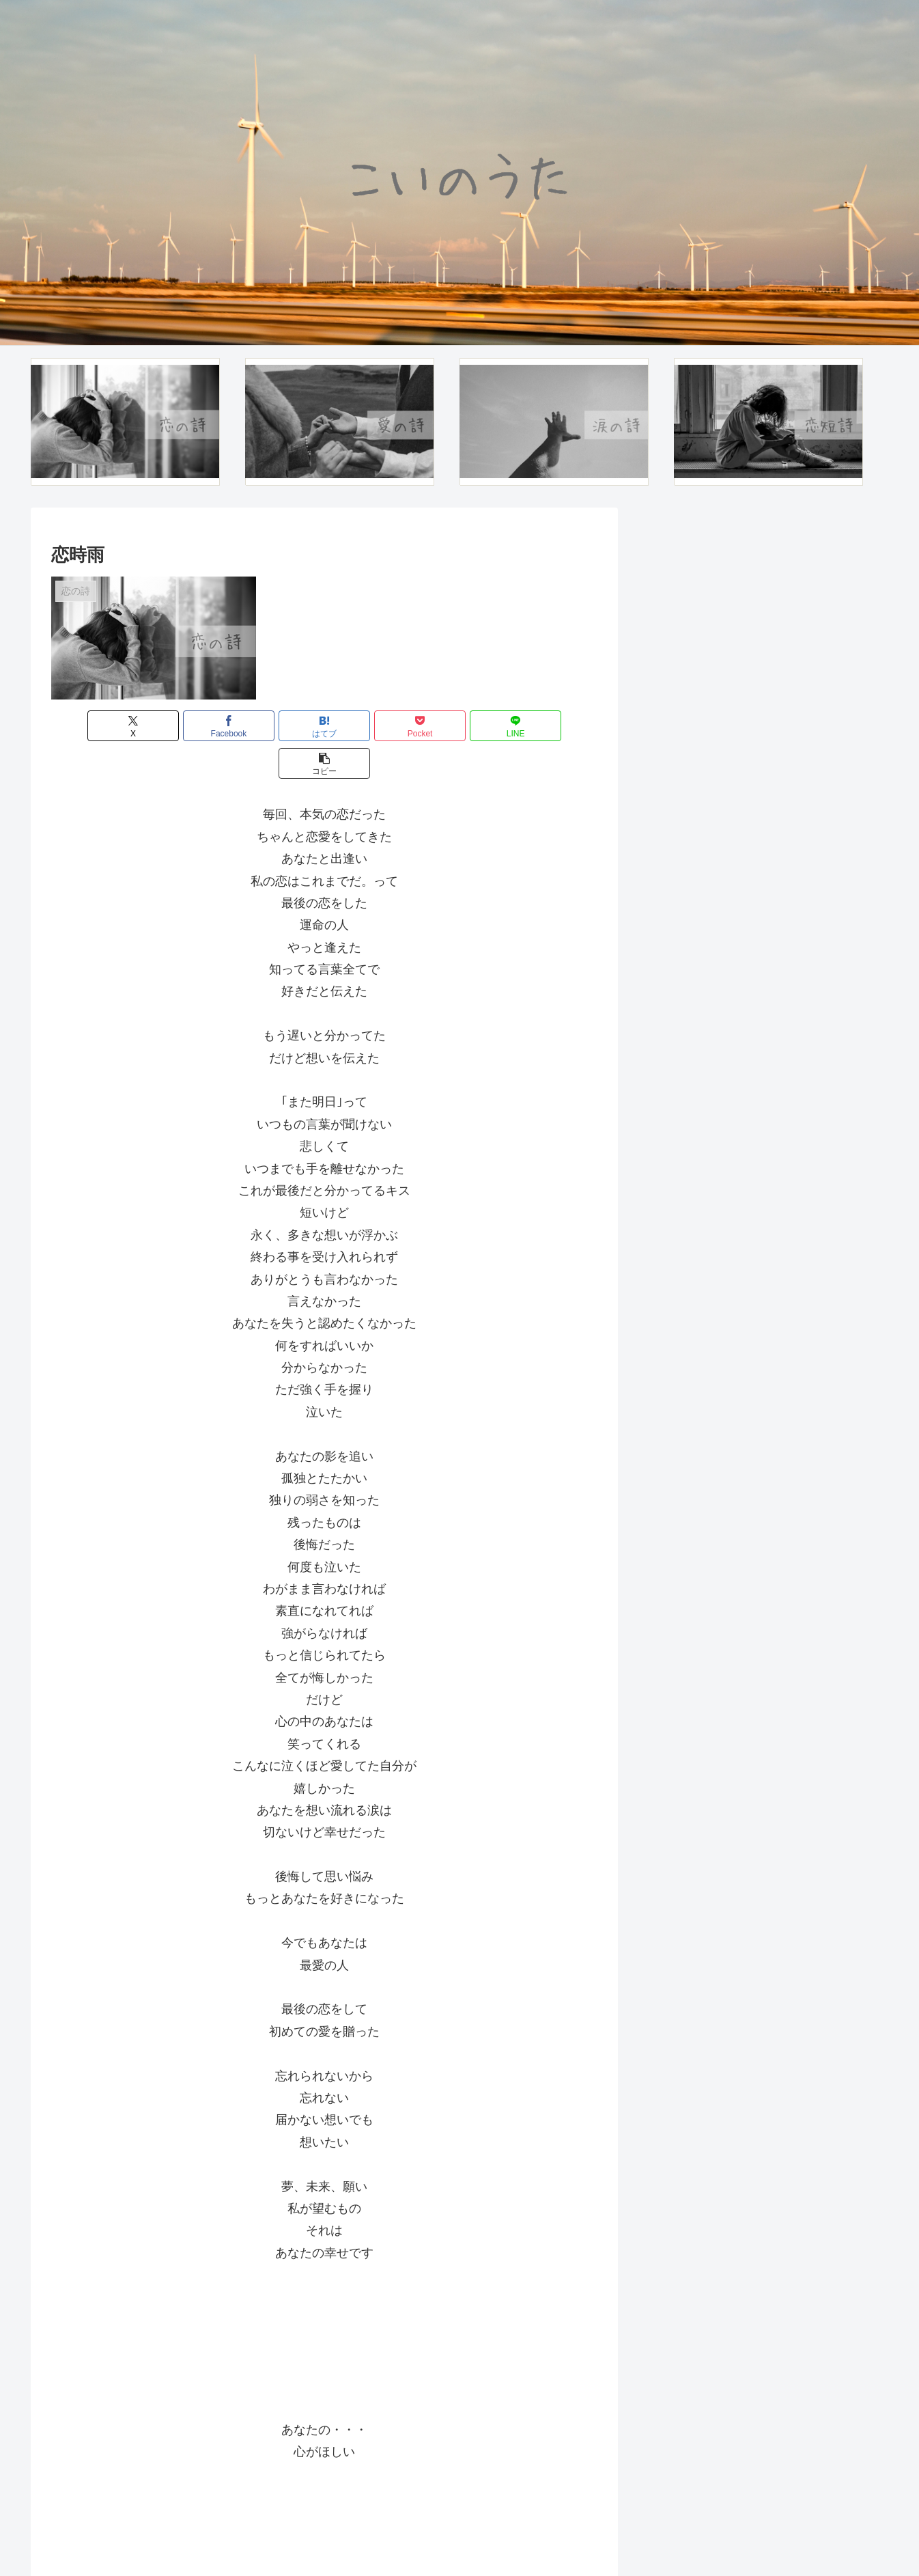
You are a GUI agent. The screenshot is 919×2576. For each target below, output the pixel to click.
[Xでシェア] (95, 725)
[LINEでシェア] (462, 725)
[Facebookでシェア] (186, 725)
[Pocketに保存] (370, 725)
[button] (553, 725)
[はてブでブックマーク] (278, 725)
